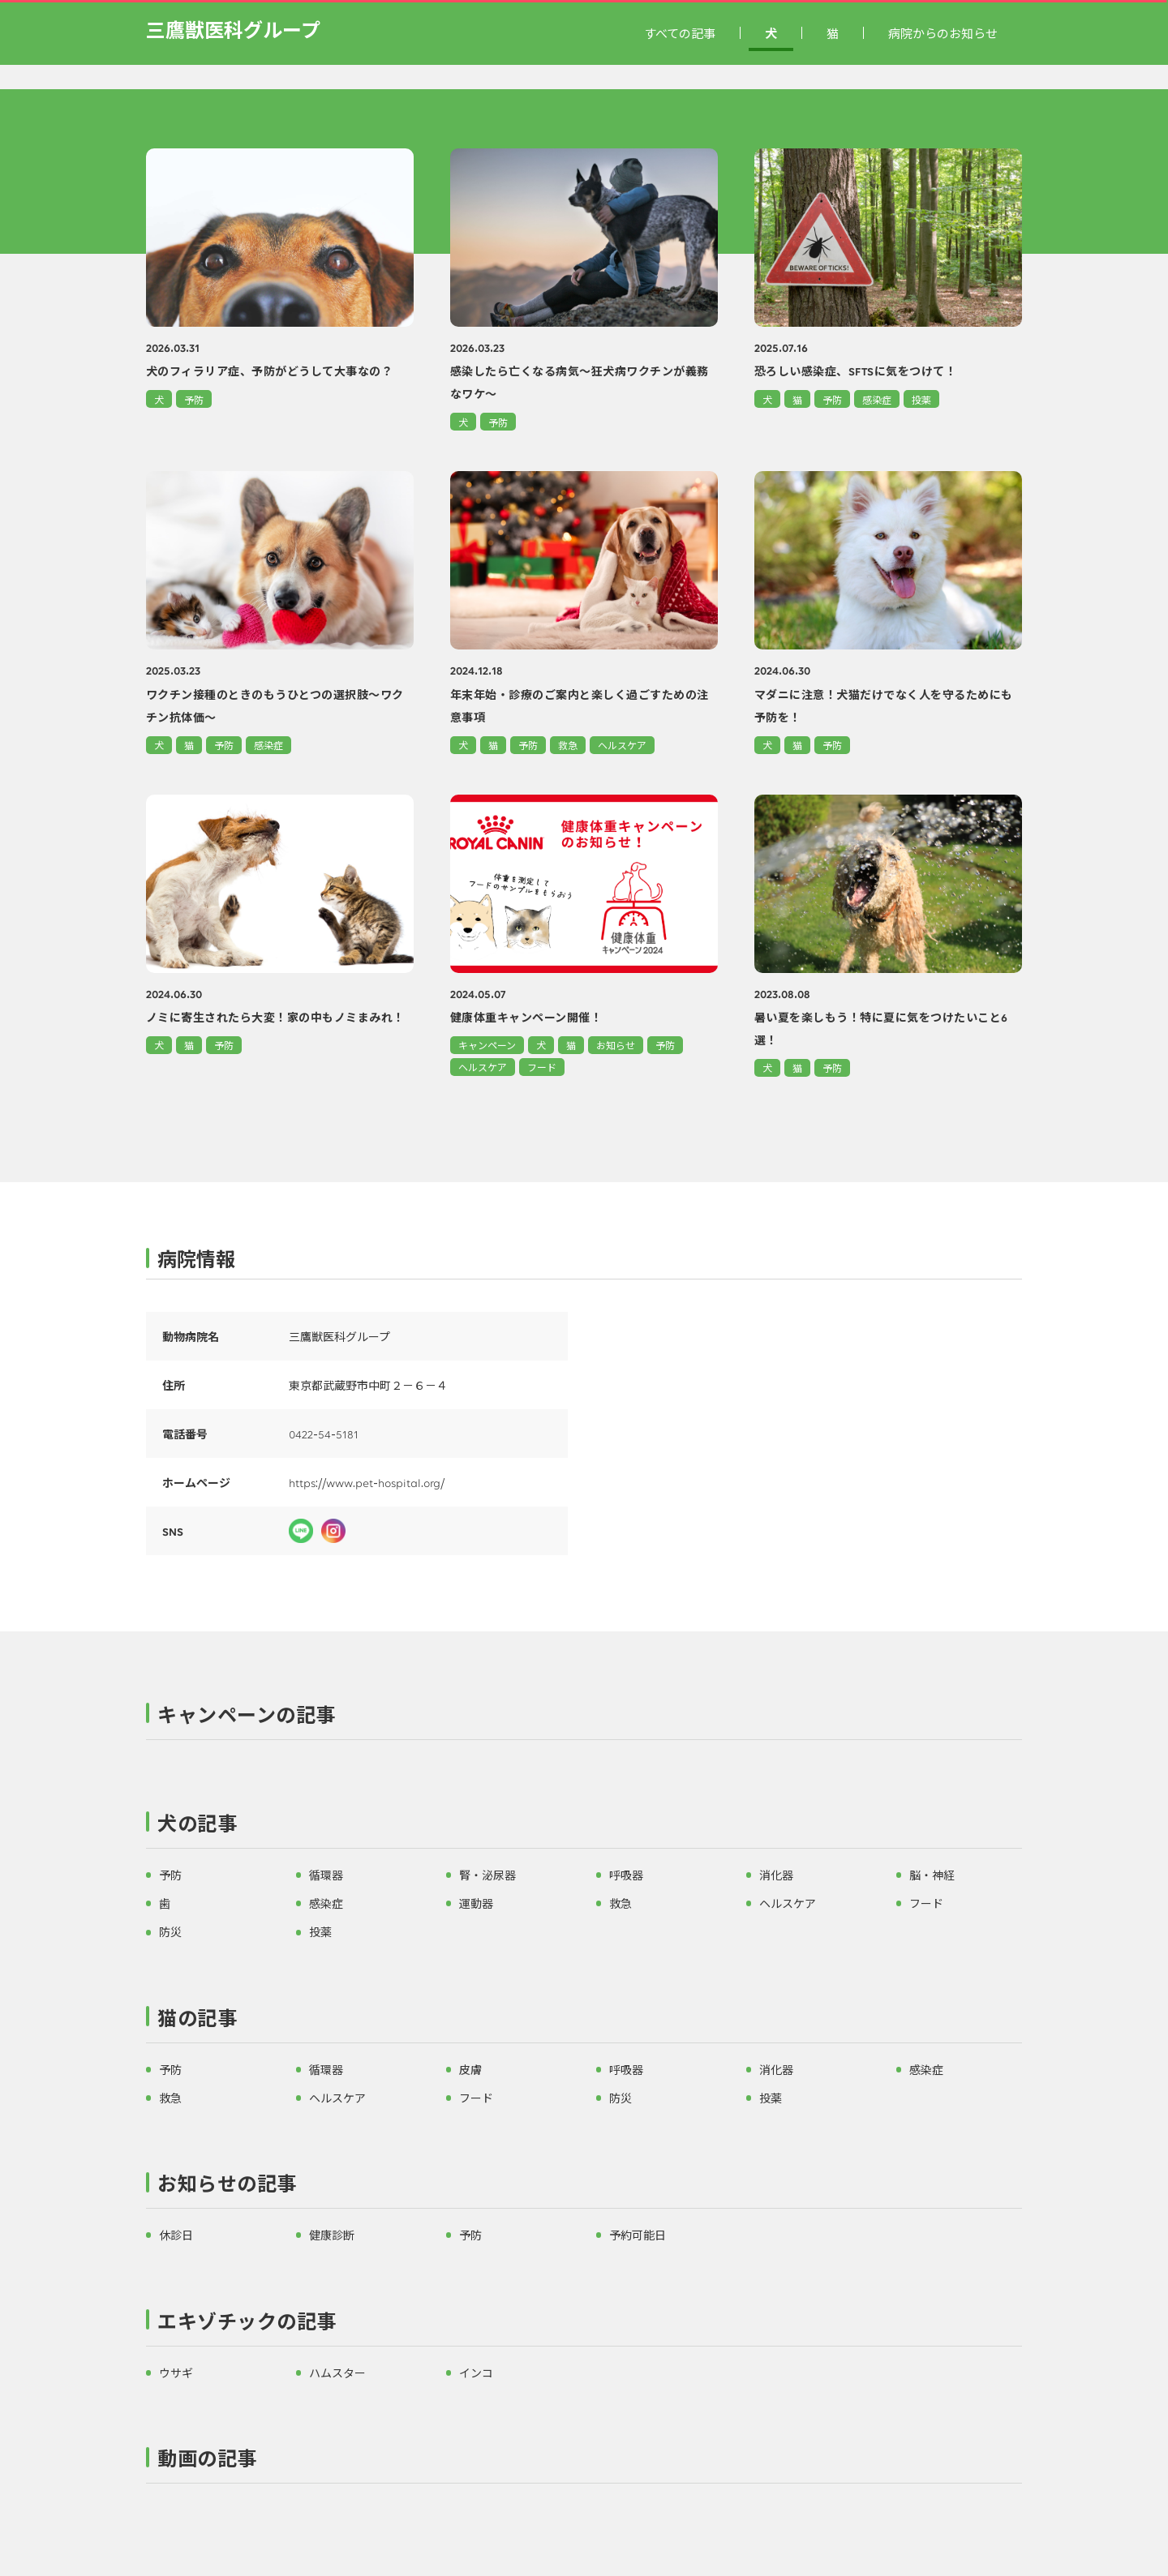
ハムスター (337, 2372)
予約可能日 (637, 2235)
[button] (584, 1718)
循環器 (326, 1875)
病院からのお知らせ (943, 33)
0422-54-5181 (324, 1433)
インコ (476, 2372)
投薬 (921, 399)
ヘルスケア (622, 745)
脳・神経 (932, 1875)
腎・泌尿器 (487, 1875)
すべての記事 (679, 33)
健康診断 (331, 2235)
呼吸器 (626, 1875)
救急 (568, 745)
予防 (194, 399)
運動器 (476, 1903)
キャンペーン (487, 1045)
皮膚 (470, 2069)
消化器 (776, 1875)
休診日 (176, 2235)
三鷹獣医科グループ (233, 29)
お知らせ (615, 1045)
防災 (170, 1931)
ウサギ (176, 2372)
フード (541, 1067)
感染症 (876, 399)
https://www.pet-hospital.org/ (366, 1482)
